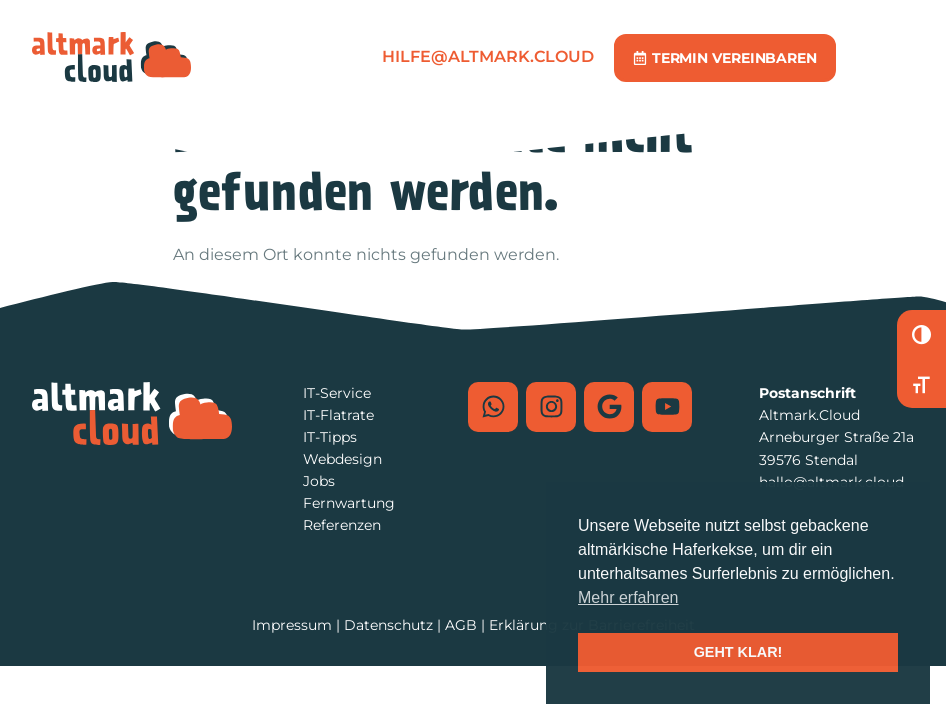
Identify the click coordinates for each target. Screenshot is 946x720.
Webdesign (342, 459)
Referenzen (342, 525)
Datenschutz (388, 625)
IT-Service (337, 393)
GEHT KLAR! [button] (738, 652)
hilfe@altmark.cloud (488, 56)
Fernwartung (349, 503)
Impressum (292, 625)
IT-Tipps (330, 437)
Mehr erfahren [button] (628, 597)
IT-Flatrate (338, 415)
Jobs (319, 481)
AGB (461, 625)
